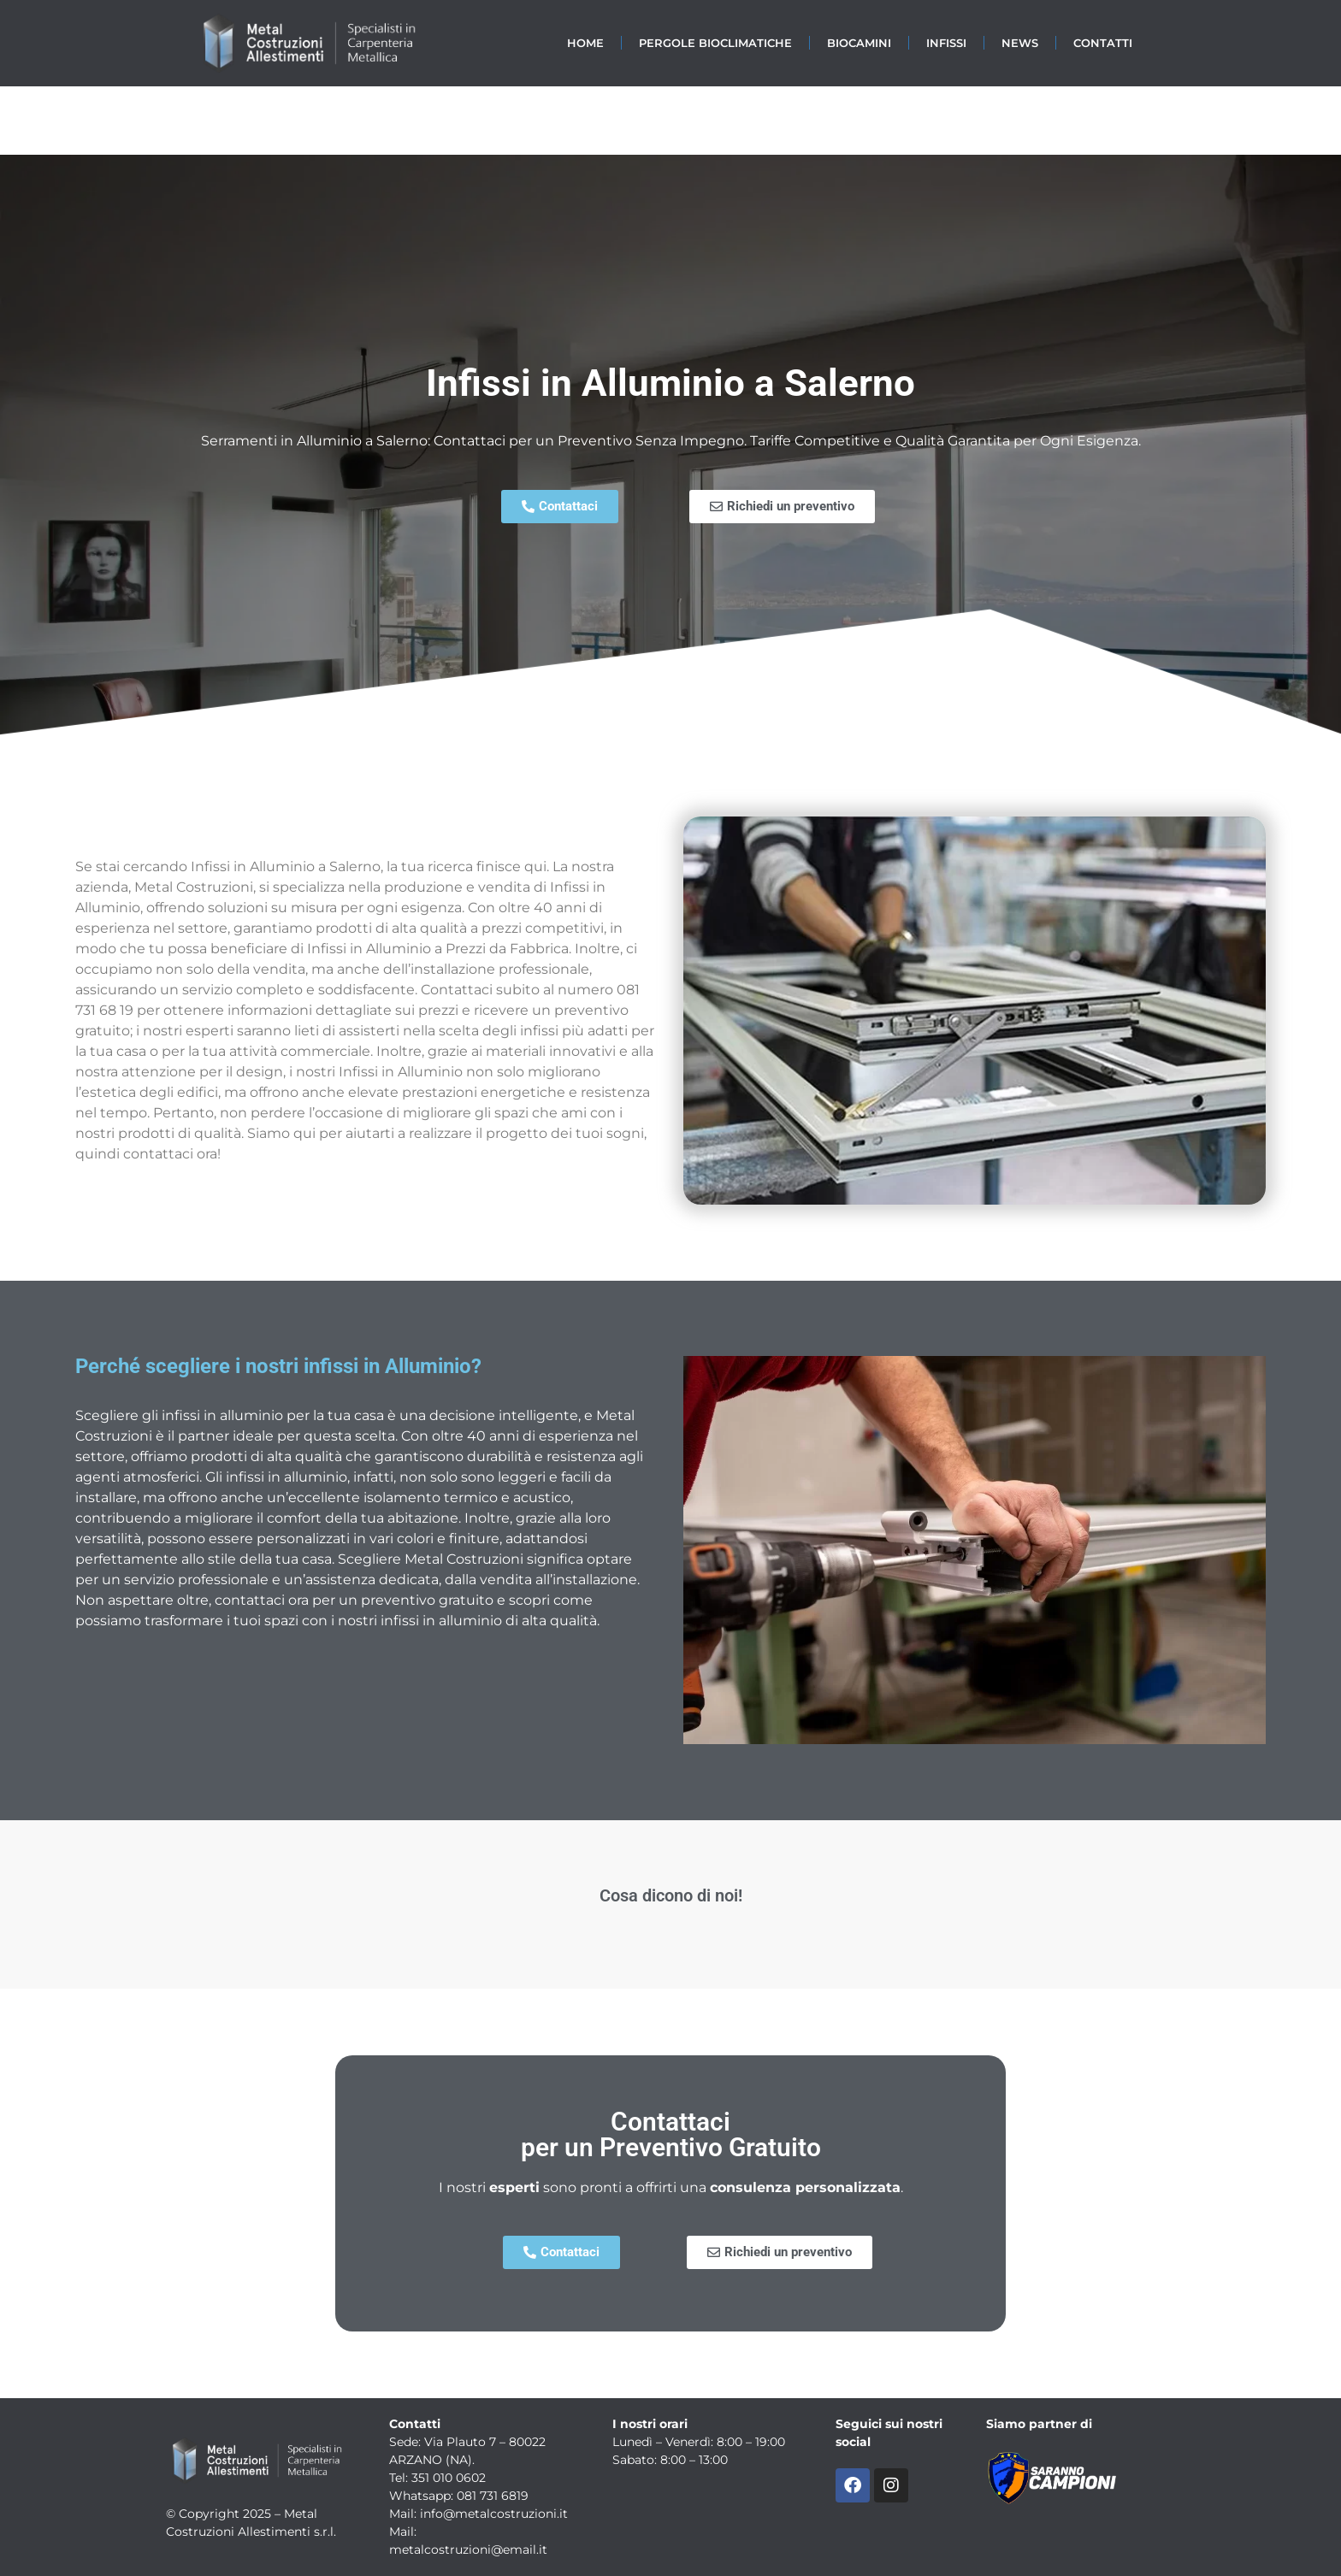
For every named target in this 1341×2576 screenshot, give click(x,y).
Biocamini (859, 43)
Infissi (946, 43)
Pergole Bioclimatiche (715, 43)
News (1019, 43)
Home (585, 43)
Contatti (1102, 43)
